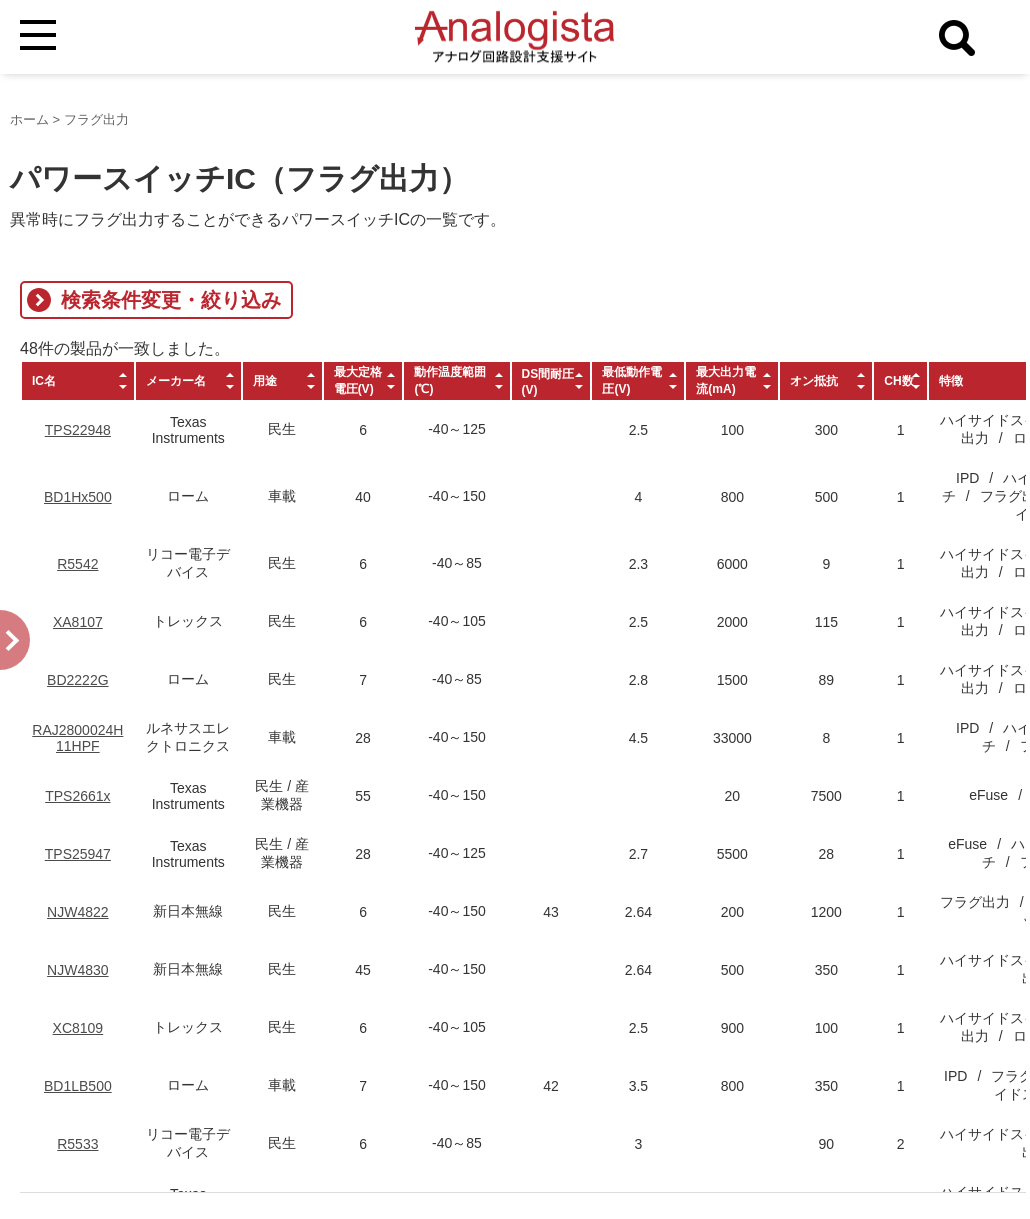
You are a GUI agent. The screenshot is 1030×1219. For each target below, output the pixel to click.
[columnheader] (78, 381)
